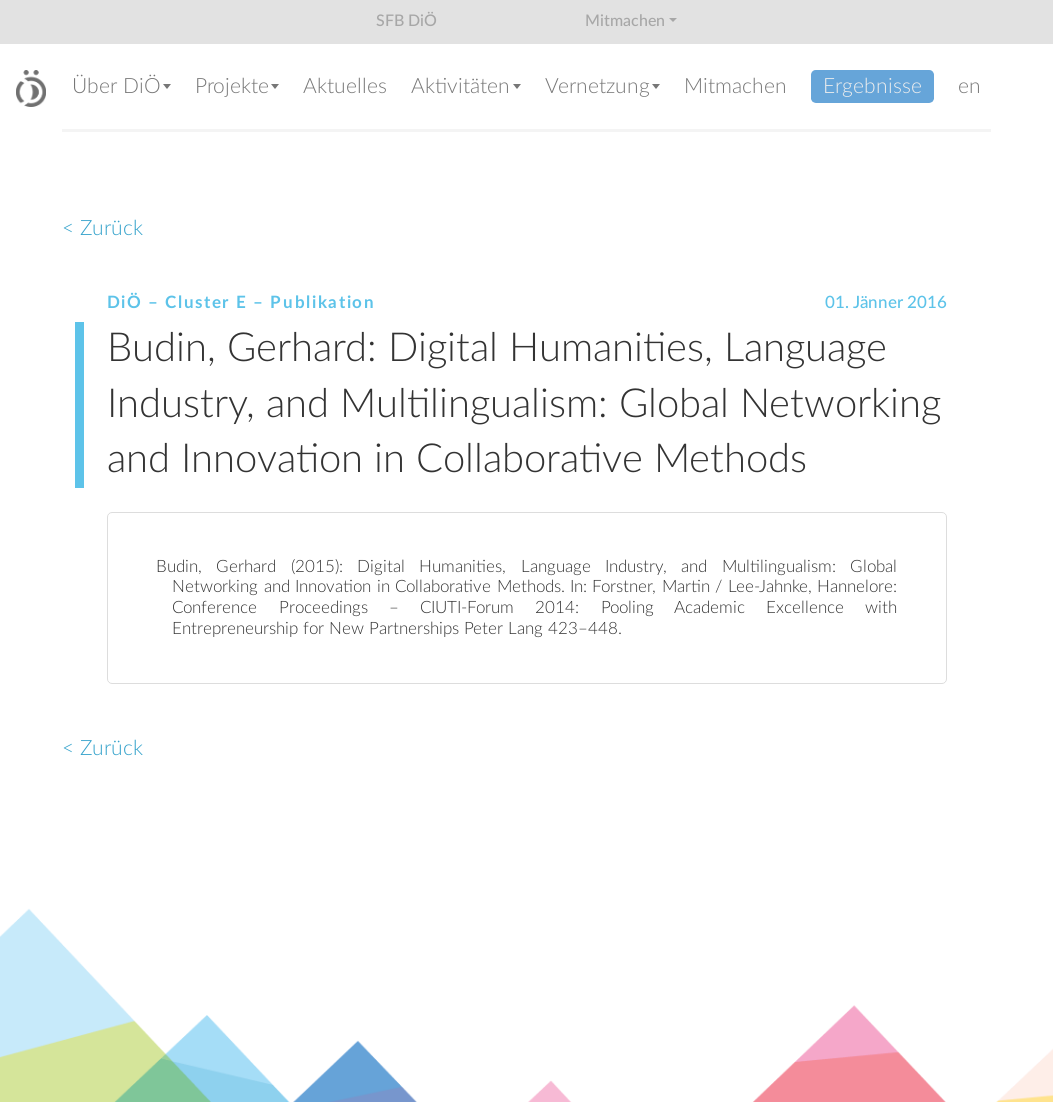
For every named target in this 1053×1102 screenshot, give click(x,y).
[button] (123, 88)
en (969, 86)
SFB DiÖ (406, 21)
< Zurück (102, 228)
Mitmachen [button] (625, 21)
